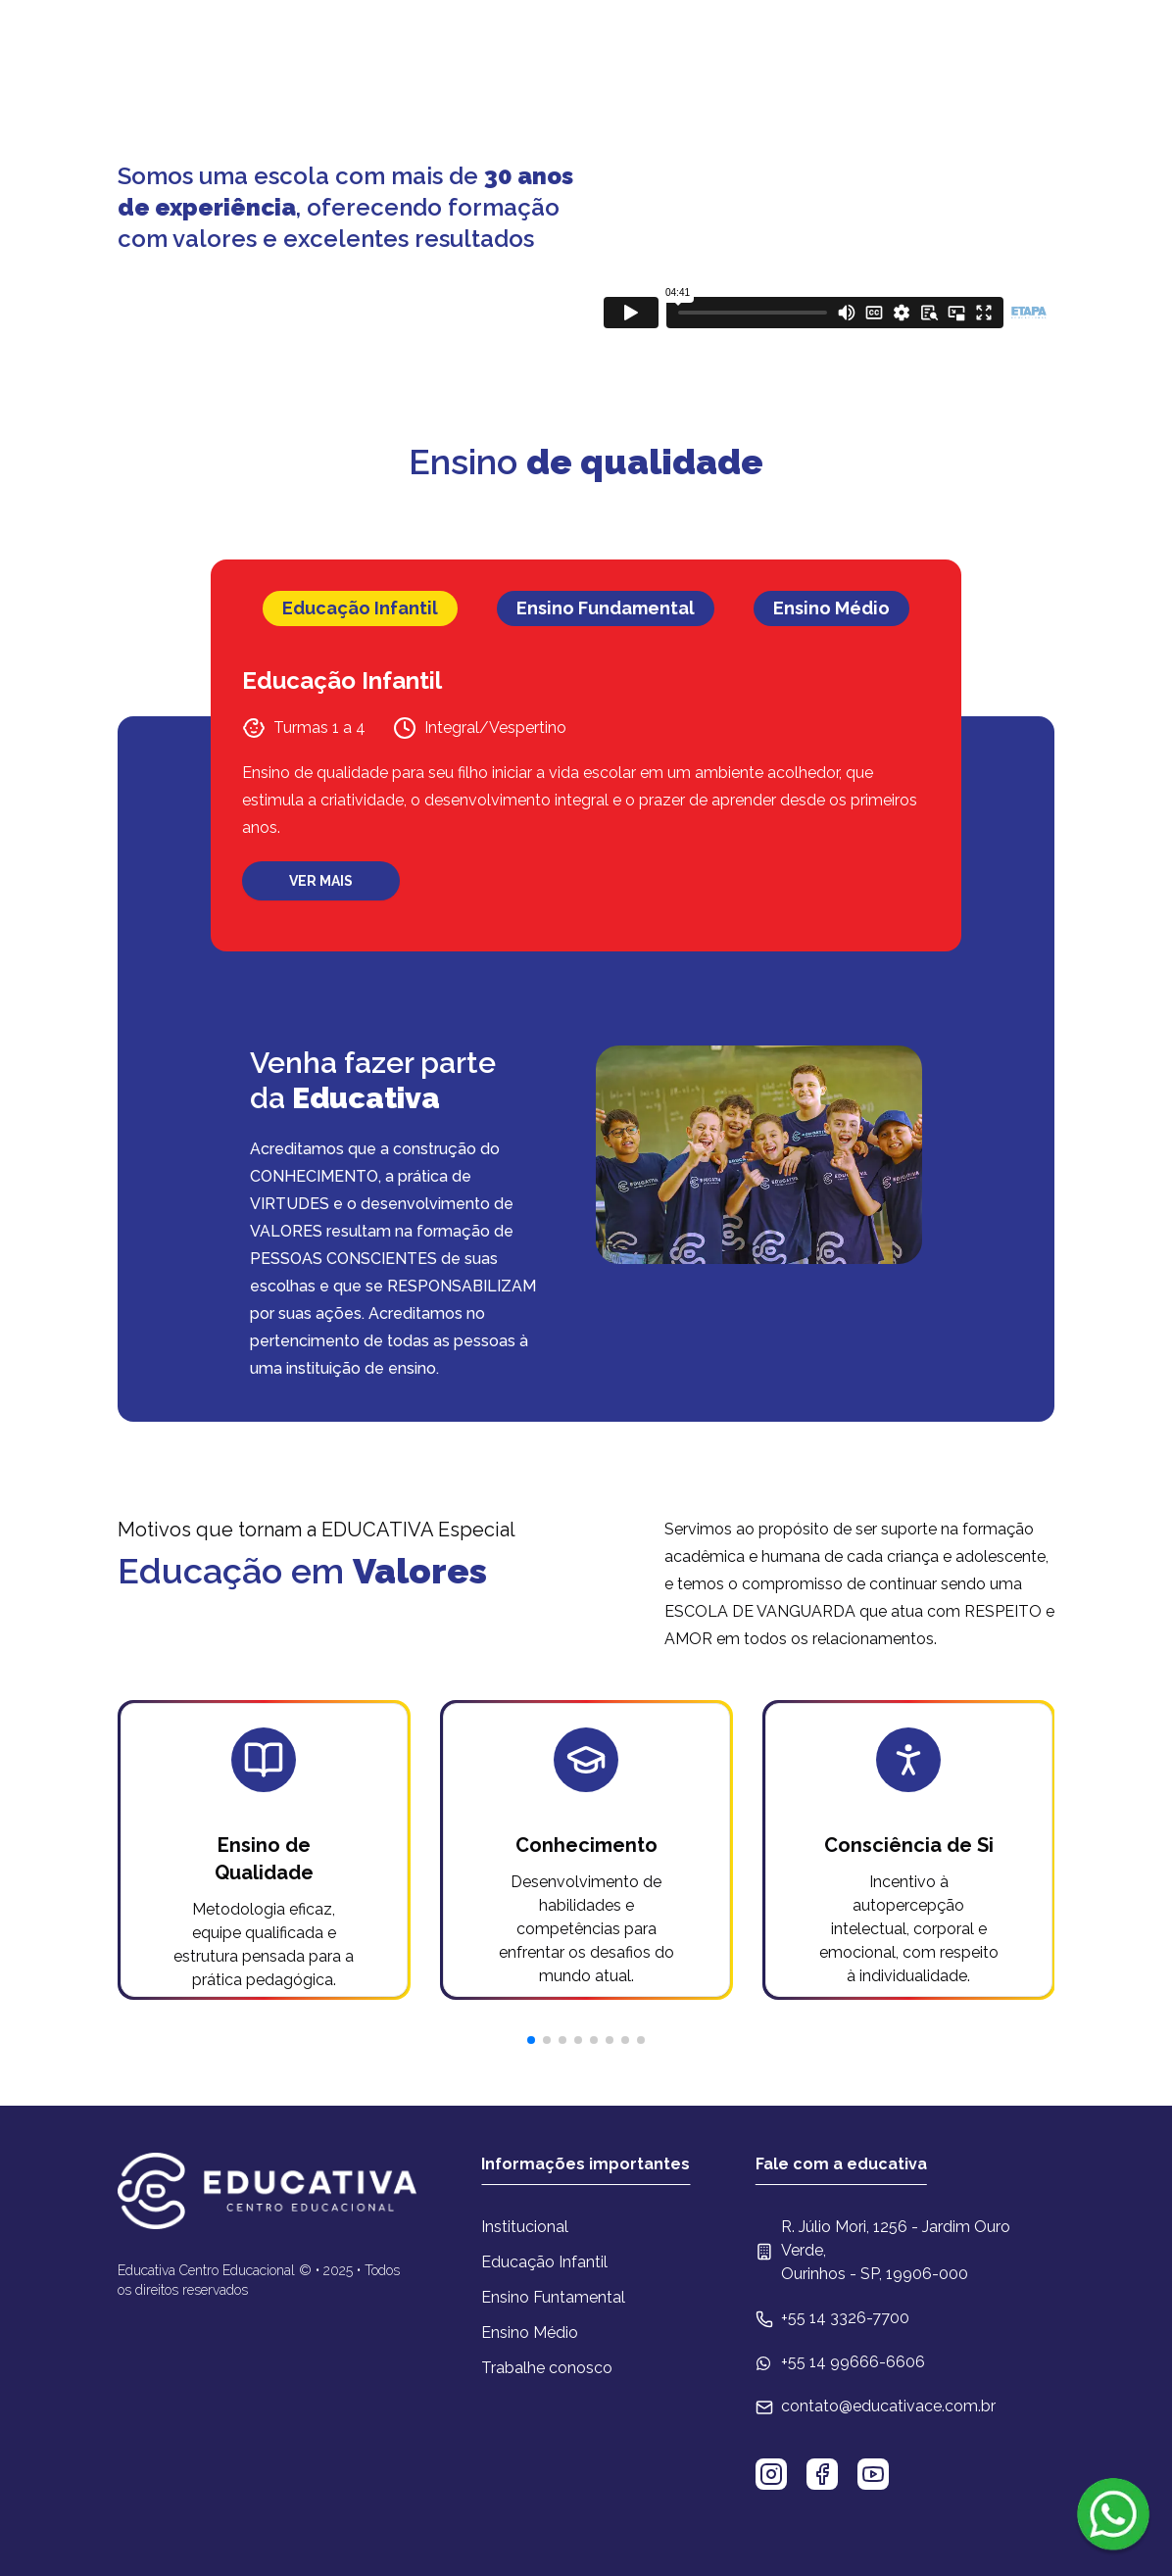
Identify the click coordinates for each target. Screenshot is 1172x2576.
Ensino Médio (529, 2332)
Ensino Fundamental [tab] (605, 608)
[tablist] (585, 608)
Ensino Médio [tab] (831, 608)
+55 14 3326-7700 (845, 2318)
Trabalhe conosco (546, 2367)
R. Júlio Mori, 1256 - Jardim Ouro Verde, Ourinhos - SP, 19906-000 (895, 2250)
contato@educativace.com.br (888, 2406)
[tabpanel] (585, 782)
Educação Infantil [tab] (360, 608)
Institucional (524, 2226)
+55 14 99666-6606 (853, 2362)
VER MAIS (321, 881)
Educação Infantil (544, 2262)
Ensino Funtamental (553, 2297)
